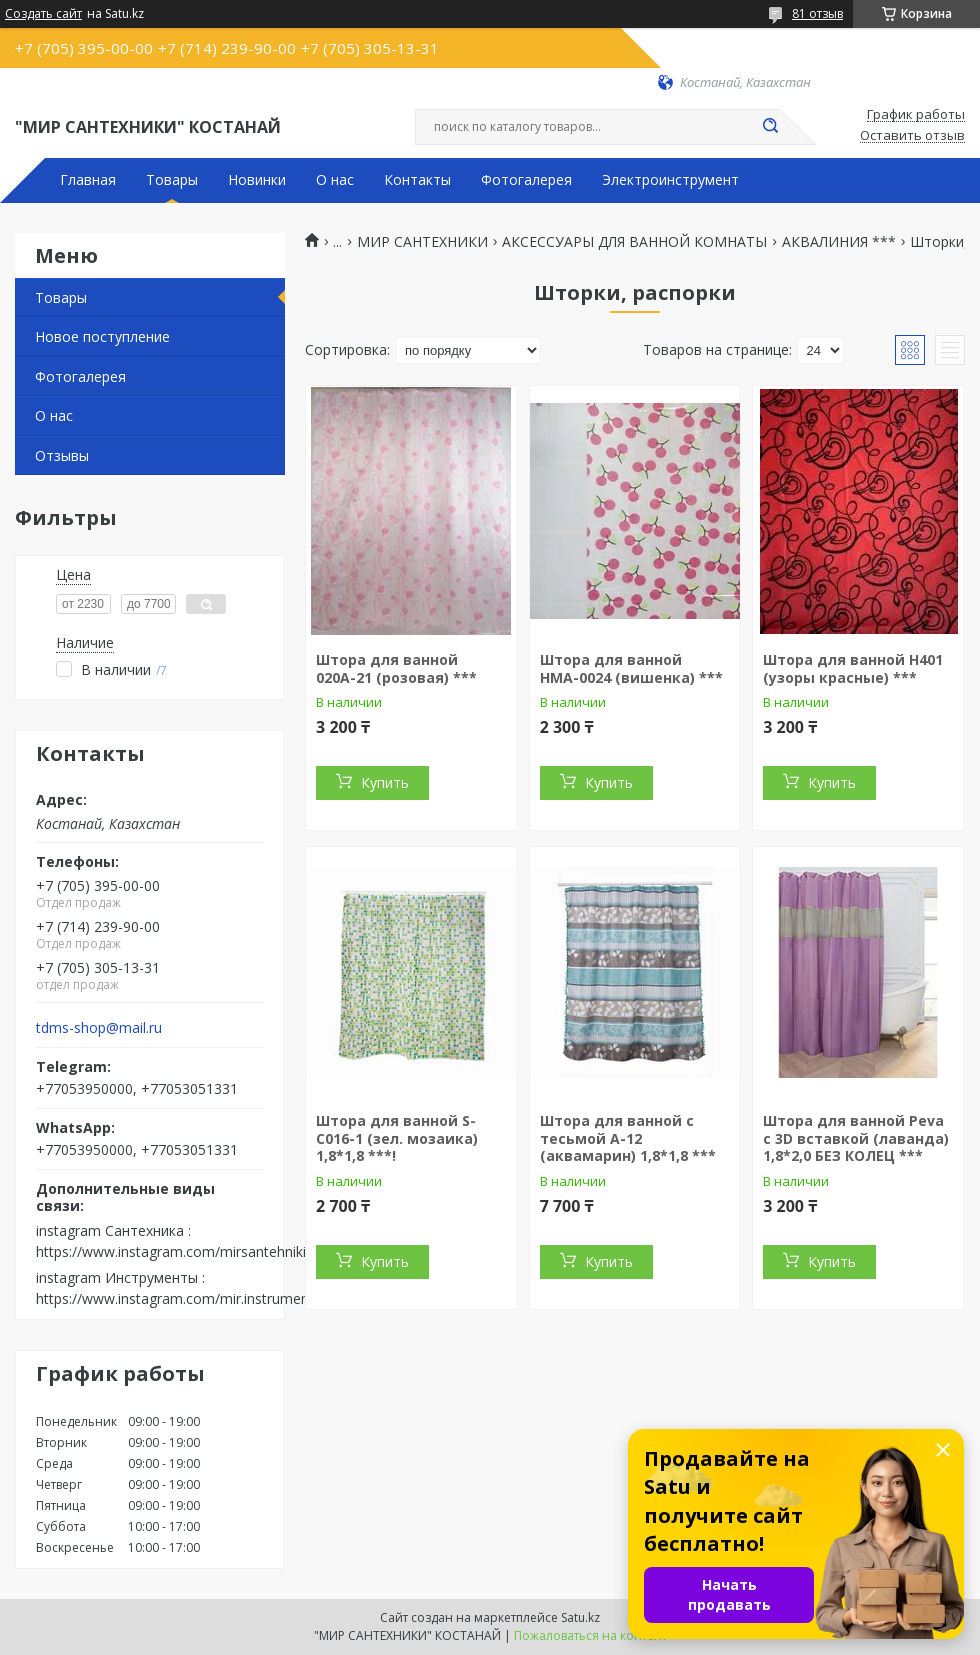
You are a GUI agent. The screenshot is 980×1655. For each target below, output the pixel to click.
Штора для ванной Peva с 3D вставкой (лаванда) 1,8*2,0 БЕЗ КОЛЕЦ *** (856, 1138)
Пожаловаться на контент (590, 1635)
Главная (88, 180)
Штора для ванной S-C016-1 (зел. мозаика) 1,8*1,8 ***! (397, 1138)
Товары (172, 180)
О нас (335, 180)
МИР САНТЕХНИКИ (422, 242)
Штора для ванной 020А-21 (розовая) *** (396, 668)
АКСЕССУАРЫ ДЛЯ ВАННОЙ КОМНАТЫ (634, 242)
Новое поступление (102, 336)
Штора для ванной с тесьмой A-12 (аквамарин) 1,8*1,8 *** (628, 1138)
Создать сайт (43, 14)
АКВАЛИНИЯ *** (839, 242)
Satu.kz (580, 1617)
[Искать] (770, 127)
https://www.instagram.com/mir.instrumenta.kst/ (192, 1298)
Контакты (417, 180)
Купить (385, 782)
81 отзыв (817, 13)
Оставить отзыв (912, 136)
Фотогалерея (526, 180)
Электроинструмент (670, 180)
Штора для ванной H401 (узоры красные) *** (853, 668)
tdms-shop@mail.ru (99, 1028)
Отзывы (62, 455)
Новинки (257, 180)
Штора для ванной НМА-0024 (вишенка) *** (631, 668)
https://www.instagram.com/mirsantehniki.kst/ (184, 1251)
